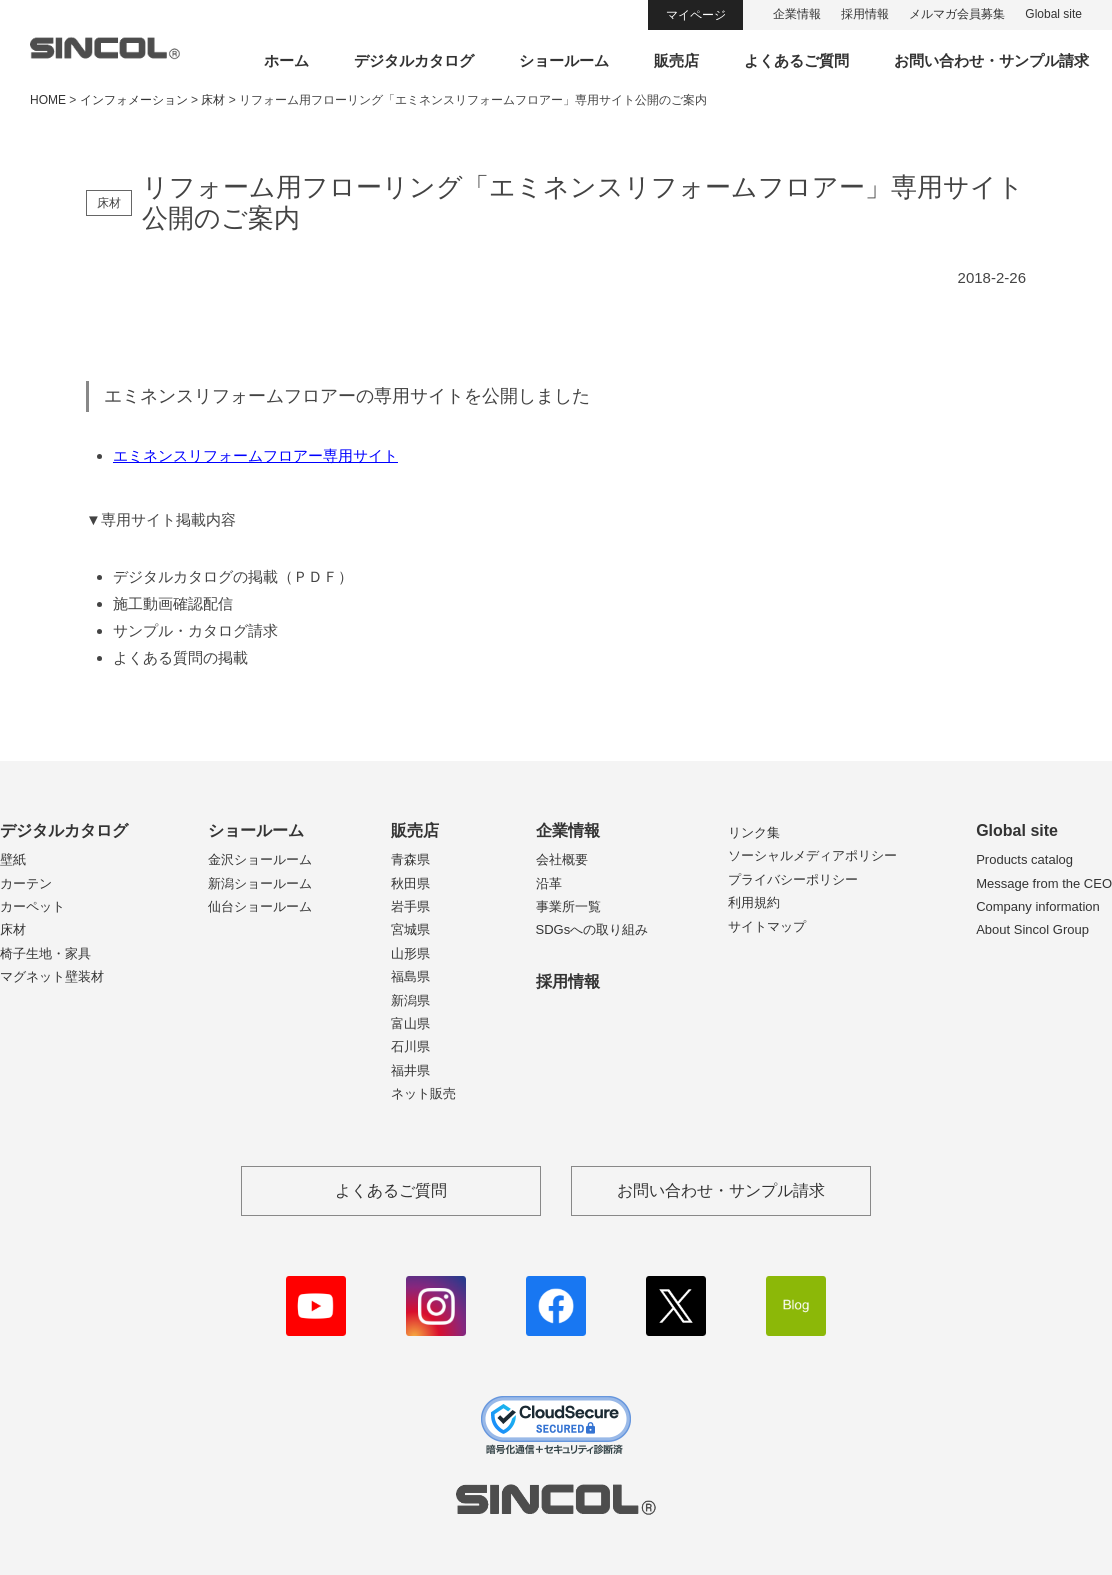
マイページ (696, 15)
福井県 (410, 1070)
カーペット (32, 906)
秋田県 (410, 883)
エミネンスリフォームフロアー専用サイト (255, 455)
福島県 (410, 976)
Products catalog (1024, 859)
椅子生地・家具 (45, 953)
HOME (48, 100)
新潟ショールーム (260, 883)
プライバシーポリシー (793, 879)
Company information (1038, 906)
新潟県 (410, 1000)
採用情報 (865, 14)
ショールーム (564, 60)
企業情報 (797, 14)
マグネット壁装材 (52, 976)
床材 (13, 929)
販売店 (676, 60)
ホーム (286, 60)
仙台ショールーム (260, 906)
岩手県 (410, 906)
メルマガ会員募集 (957, 14)
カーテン (26, 883)
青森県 (410, 859)
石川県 (410, 1046)
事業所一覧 (568, 906)
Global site (1053, 14)
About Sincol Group (1032, 929)
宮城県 (410, 929)
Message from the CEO (1044, 883)
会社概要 (562, 859)
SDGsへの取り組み (592, 929)
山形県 (410, 953)
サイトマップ (767, 926)
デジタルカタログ (414, 60)
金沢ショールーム (260, 859)
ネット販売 (423, 1093)
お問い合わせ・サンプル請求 (991, 60)
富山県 (410, 1023)
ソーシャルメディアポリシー (812, 855)
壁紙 (13, 859)
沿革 (549, 883)
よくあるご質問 (796, 60)
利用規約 (754, 902)
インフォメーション (134, 100)
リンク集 (754, 832)
